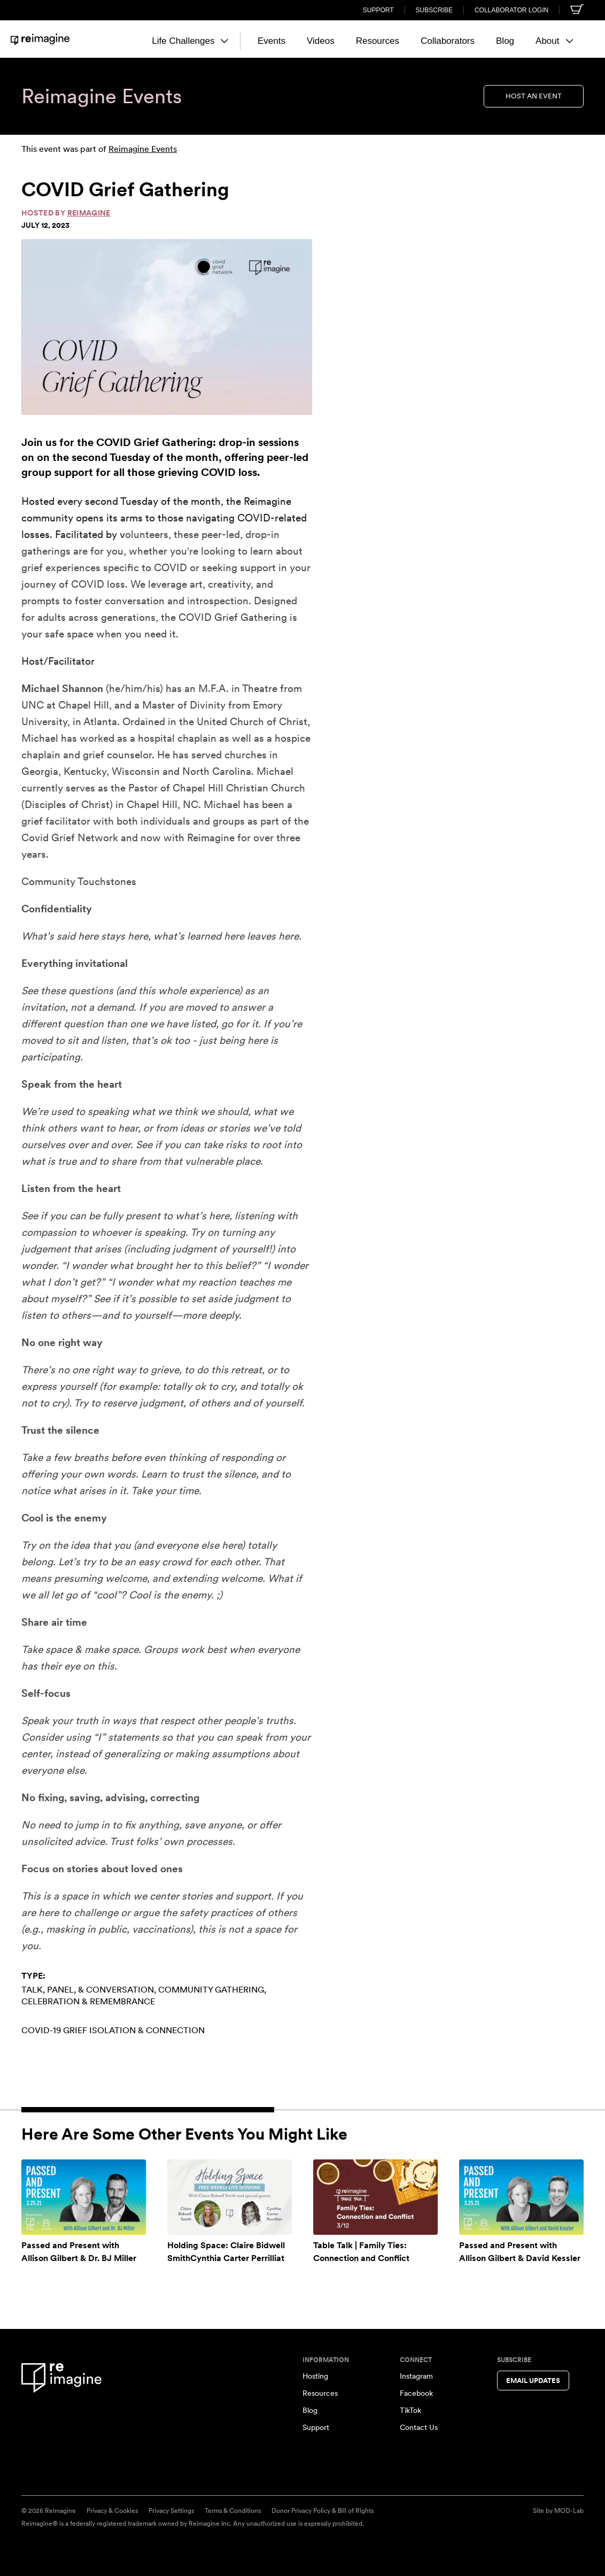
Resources (377, 41)
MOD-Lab (569, 2511)
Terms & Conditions (233, 2511)
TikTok (410, 2410)
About (554, 41)
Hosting (315, 2376)
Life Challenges (190, 41)
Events (271, 41)
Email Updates (533, 2381)
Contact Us (419, 2427)
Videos (321, 41)
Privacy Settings (171, 2511)
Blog (505, 41)
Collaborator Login (511, 10)
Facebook (416, 2393)
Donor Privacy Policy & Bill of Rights (323, 2511)
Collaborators (448, 41)
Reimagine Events (142, 149)
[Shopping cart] (577, 9)
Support (378, 10)
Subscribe (434, 10)
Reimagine (89, 213)
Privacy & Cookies (112, 2511)
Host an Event (534, 96)
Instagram (416, 2376)
